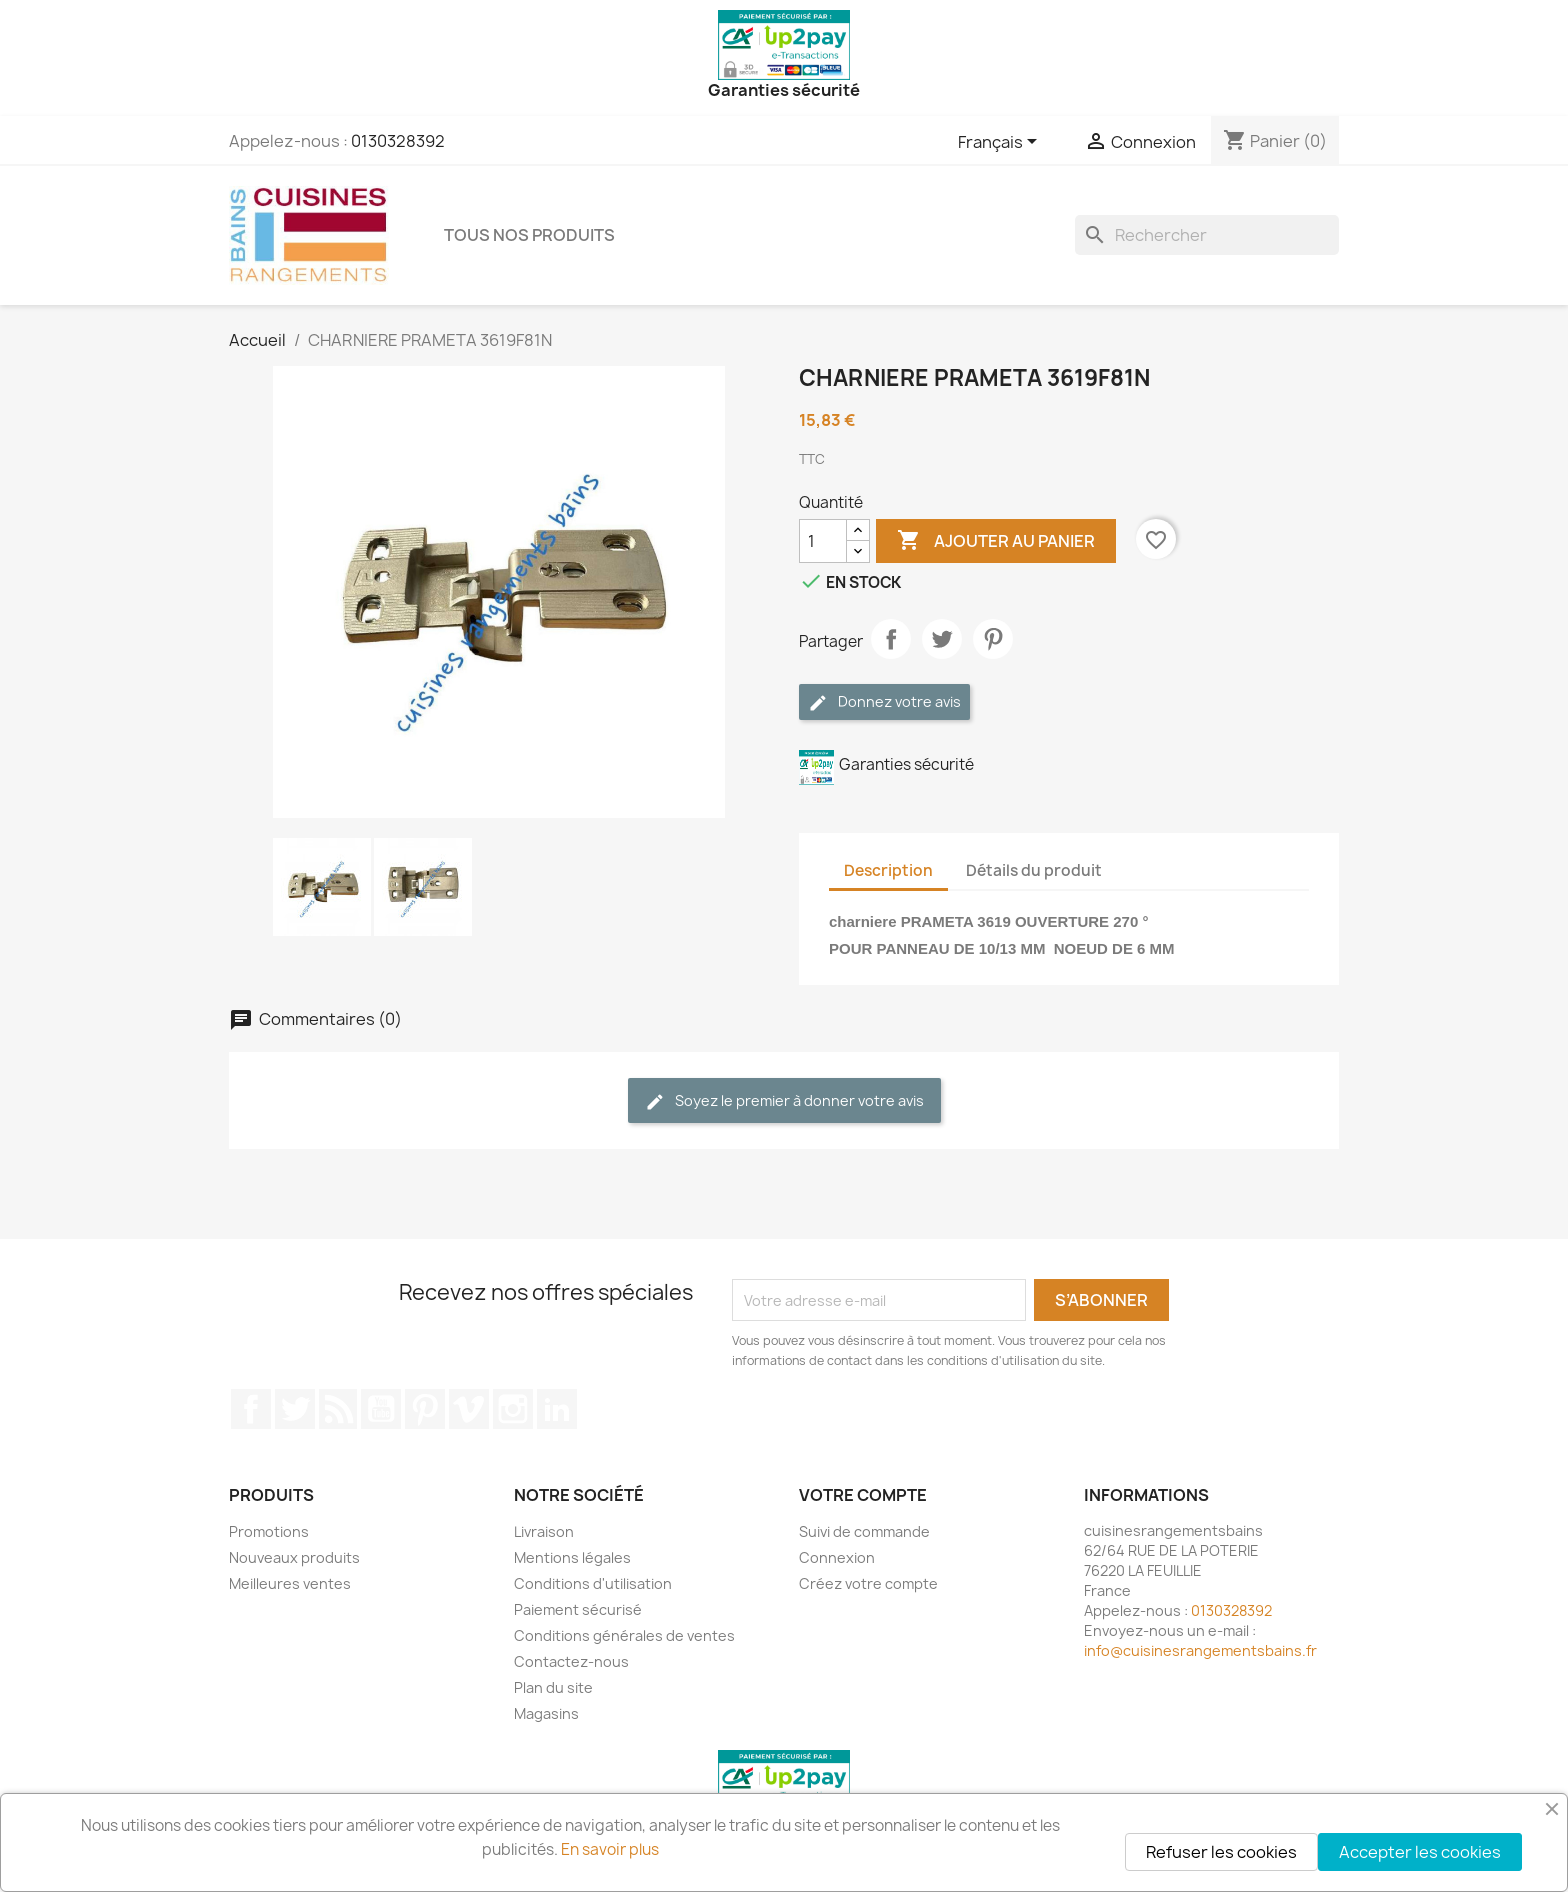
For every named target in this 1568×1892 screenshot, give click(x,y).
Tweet (942, 639)
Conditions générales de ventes (624, 1635)
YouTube (381, 1409)
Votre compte (863, 1495)
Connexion (837, 1557)
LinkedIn (557, 1409)
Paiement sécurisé (578, 1609)
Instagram (513, 1409)
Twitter (295, 1409)
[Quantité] (823, 541)
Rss (338, 1409)
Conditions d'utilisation (593, 1583)
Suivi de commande (864, 1531)
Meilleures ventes (290, 1583)
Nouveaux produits (294, 1557)
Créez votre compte (868, 1583)
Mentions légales (572, 1557)
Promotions (269, 1531)
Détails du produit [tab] (1034, 870)
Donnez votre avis (884, 702)
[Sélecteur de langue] (1001, 143)
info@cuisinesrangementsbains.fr (1200, 1650)
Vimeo (469, 1409)
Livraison (544, 1531)
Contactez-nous (571, 1661)
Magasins (546, 1713)
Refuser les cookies (1221, 1852)
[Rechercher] (1207, 235)
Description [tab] (888, 870)
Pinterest (993, 639)
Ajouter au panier (996, 541)
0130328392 (398, 141)
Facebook (251, 1409)
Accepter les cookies (1420, 1852)
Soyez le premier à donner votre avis (784, 1101)
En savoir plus (610, 1849)
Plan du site (553, 1687)
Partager (891, 639)
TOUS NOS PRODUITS (529, 235)
